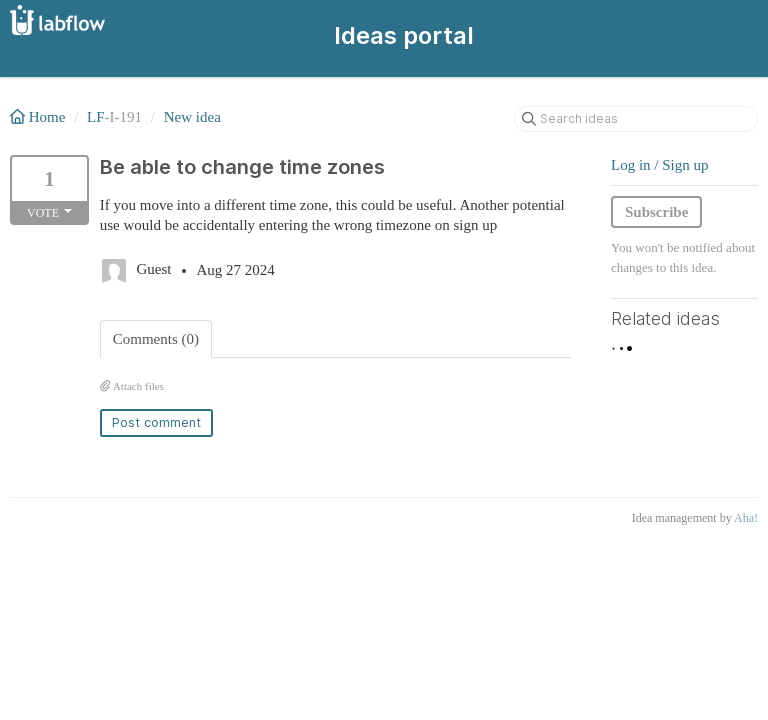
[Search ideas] (636, 119)
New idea (192, 117)
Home (39, 117)
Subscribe (656, 212)
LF (96, 117)
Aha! (746, 518)
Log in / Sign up (660, 165)
